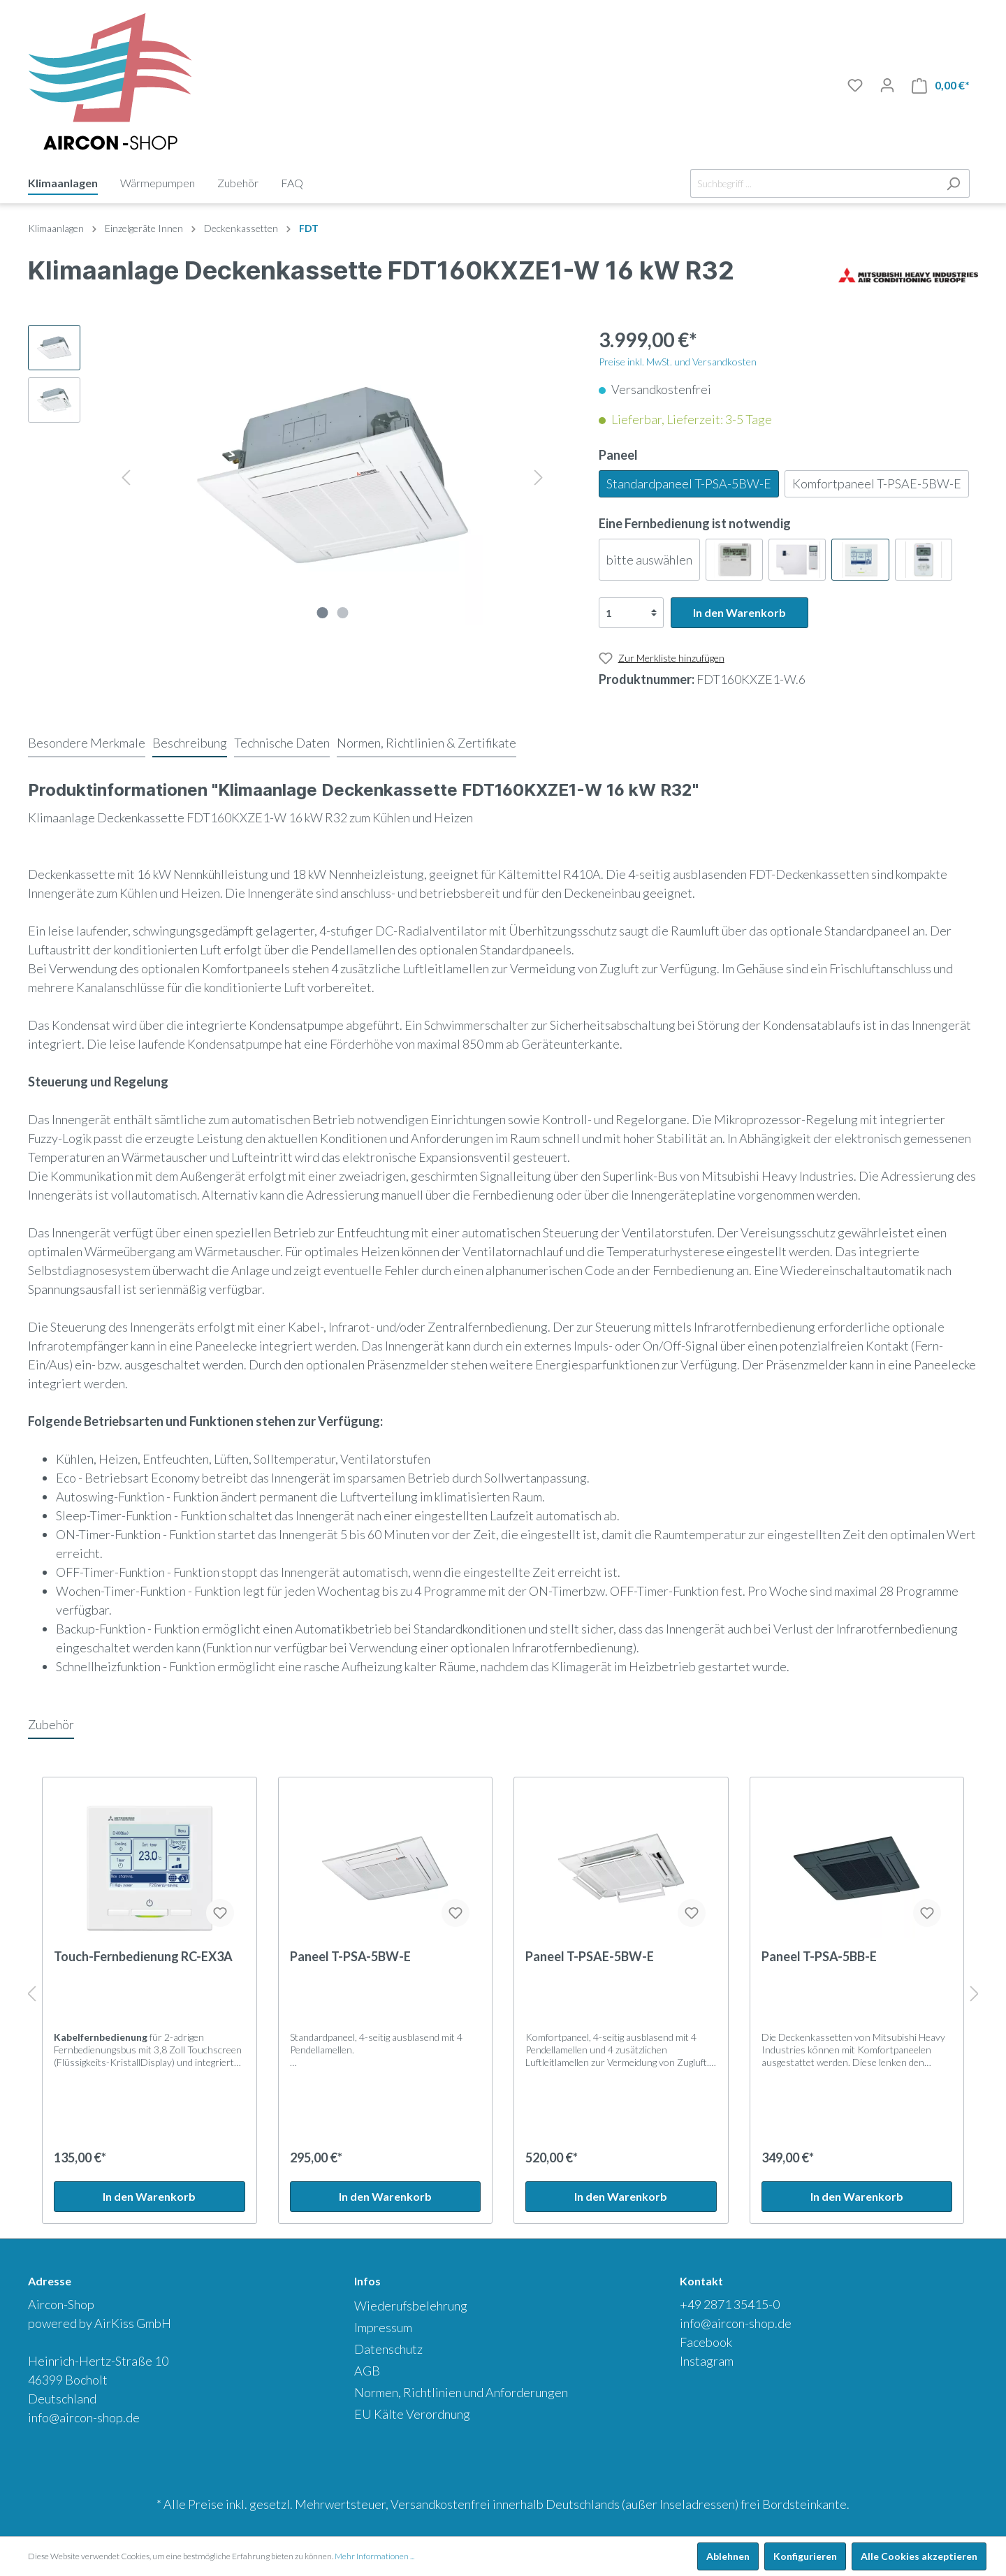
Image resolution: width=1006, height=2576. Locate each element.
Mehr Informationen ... (374, 2556)
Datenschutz (388, 2349)
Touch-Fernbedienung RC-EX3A (143, 1956)
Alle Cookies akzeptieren (919, 2556)
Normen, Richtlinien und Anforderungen (461, 2392)
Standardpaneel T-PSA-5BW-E (688, 483)
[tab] (86, 742)
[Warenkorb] (940, 85)
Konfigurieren (805, 2556)
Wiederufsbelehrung (410, 2305)
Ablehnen (728, 2556)
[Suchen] (953, 183)
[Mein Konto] (887, 85)
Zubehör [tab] (51, 1724)
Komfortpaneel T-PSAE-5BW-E (876, 483)
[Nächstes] (538, 475)
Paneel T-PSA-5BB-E (819, 1956)
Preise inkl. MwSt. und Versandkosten (678, 362)
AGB (367, 2370)
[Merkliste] (855, 85)
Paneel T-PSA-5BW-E (350, 1956)
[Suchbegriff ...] (814, 183)
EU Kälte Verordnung (412, 2414)
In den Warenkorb (739, 612)
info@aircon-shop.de (84, 2417)
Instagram (707, 2360)
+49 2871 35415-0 (730, 2304)
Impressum (383, 2327)
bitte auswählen (649, 559)
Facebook (706, 2342)
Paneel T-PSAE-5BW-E (589, 1956)
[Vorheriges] (125, 475)
